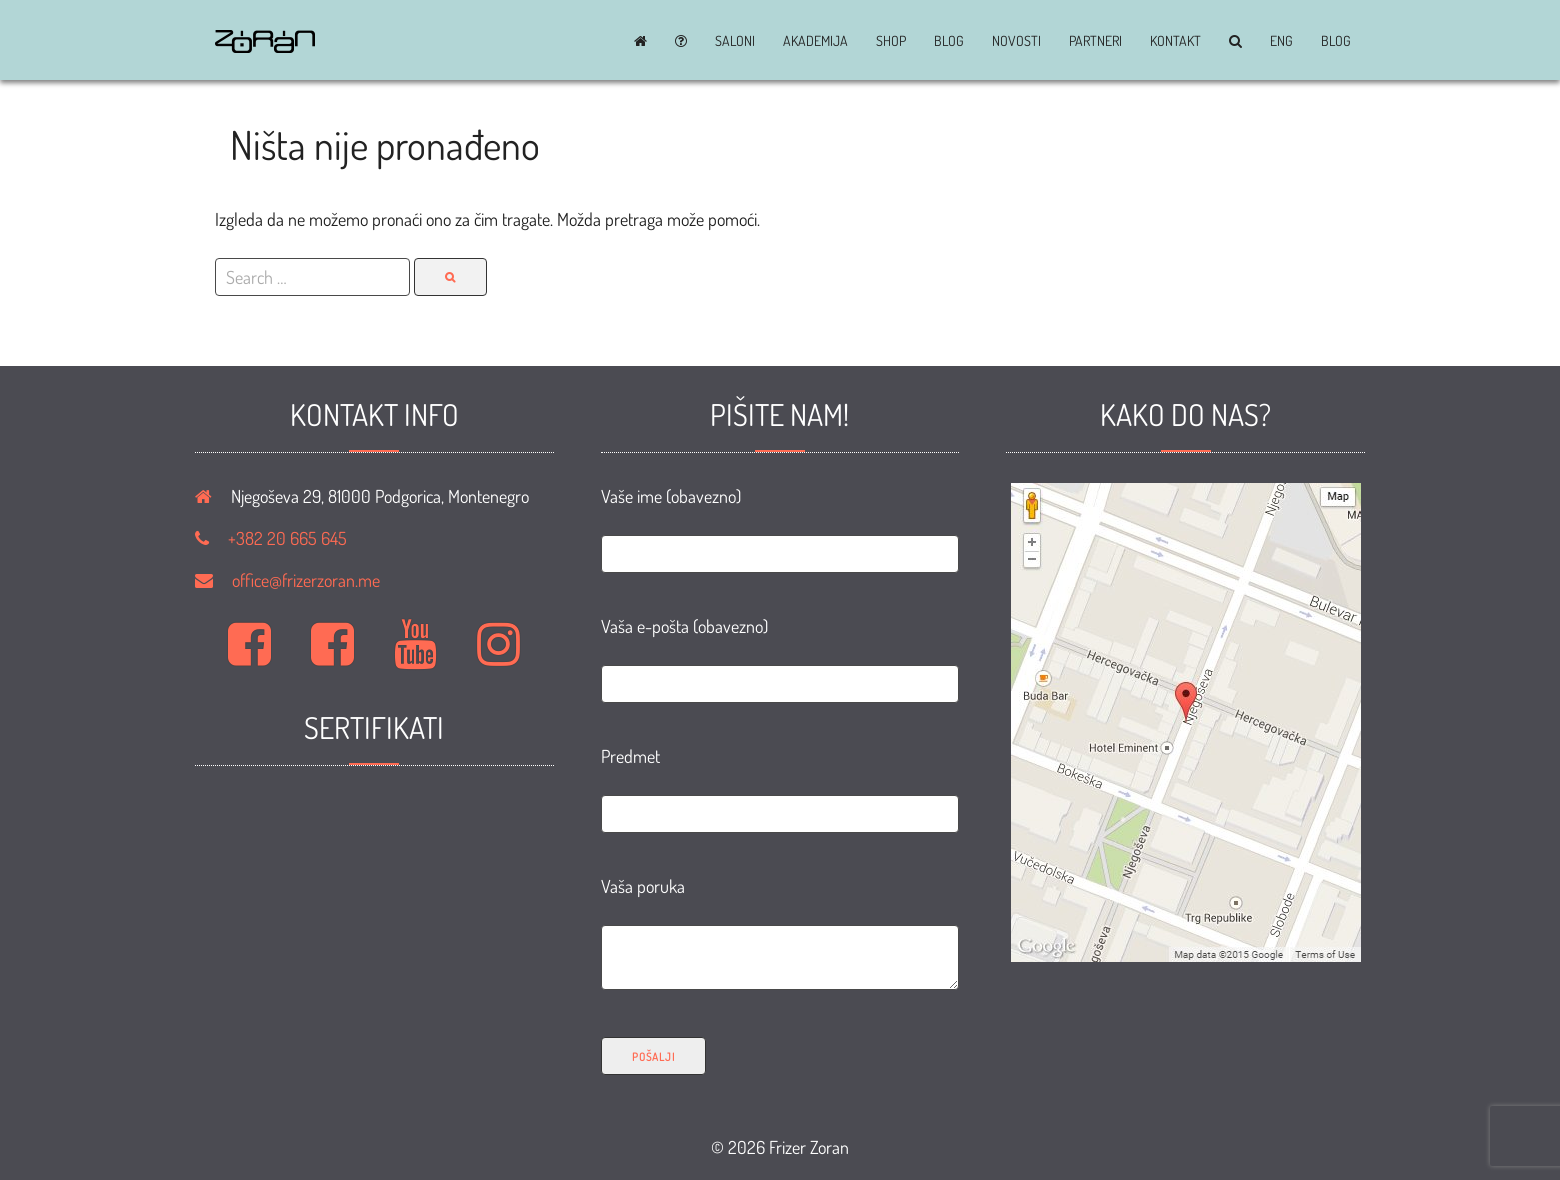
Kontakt (1175, 41)
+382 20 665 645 (287, 538)
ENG (1281, 41)
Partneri (1095, 41)
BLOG (949, 41)
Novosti (1016, 41)
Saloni (735, 41)
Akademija (815, 41)
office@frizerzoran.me (306, 580)
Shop (891, 41)
